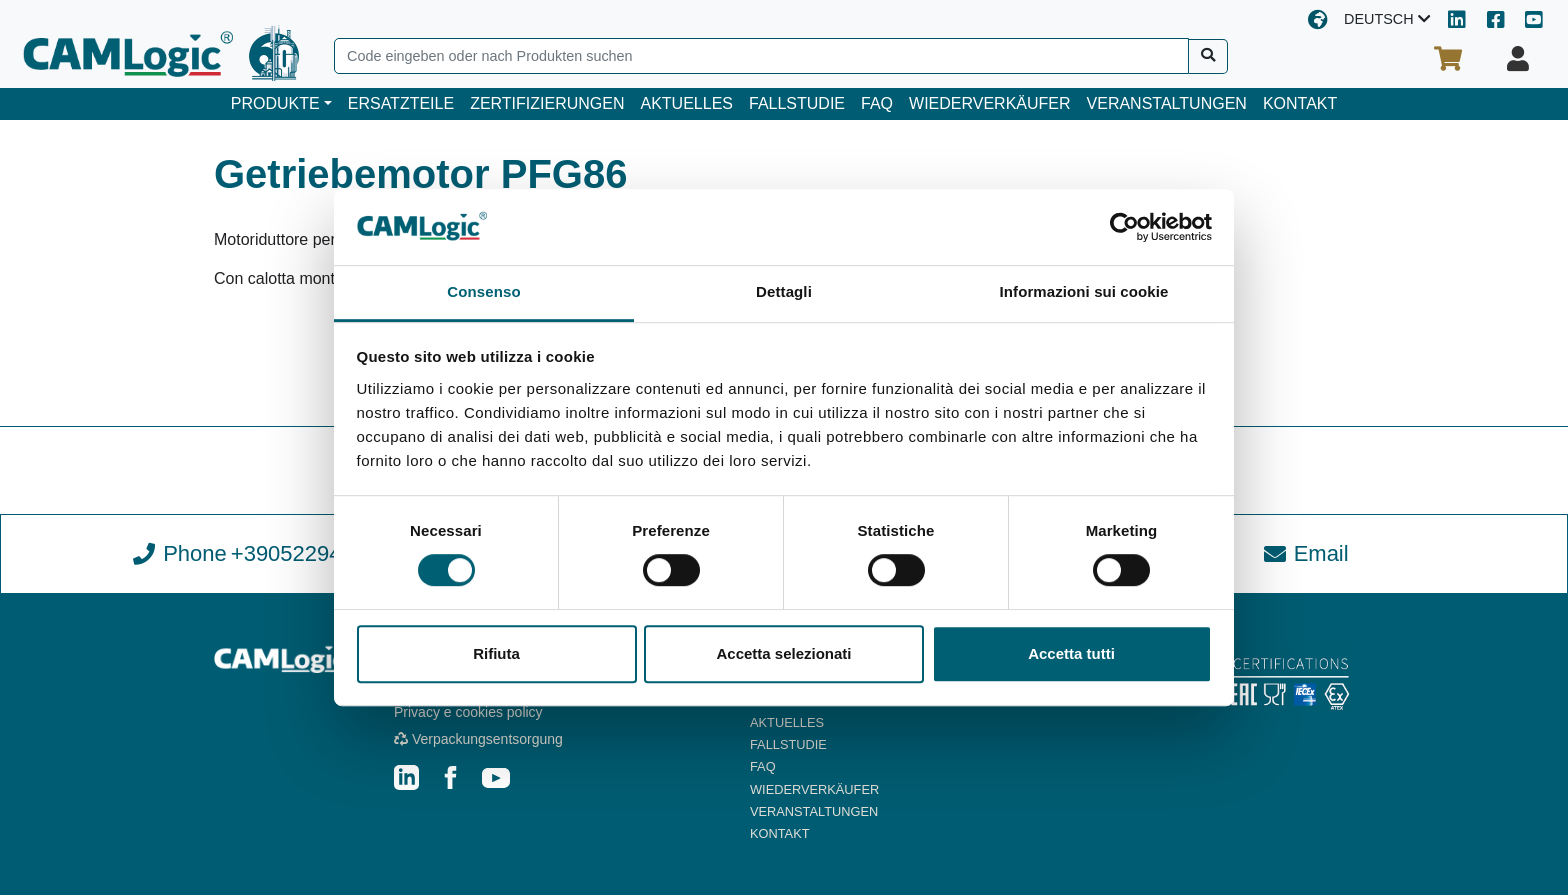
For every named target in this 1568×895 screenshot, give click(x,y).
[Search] (761, 56)
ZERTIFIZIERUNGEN (547, 103)
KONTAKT (1300, 103)
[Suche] (1208, 56)
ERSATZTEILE (401, 103)
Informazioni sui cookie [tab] (1084, 292)
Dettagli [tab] (784, 292)
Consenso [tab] (483, 292)
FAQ (877, 103)
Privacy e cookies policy (468, 712)
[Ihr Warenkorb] (1448, 59)
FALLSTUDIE (797, 103)
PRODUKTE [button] (275, 103)
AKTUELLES (687, 103)
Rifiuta (496, 653)
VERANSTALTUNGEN (1167, 103)
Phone (261, 554)
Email (1306, 553)
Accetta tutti (1071, 653)
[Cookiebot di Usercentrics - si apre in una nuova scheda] (1124, 227)
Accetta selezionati (783, 653)
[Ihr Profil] (1518, 59)
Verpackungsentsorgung (478, 739)
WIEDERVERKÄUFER (990, 103)
